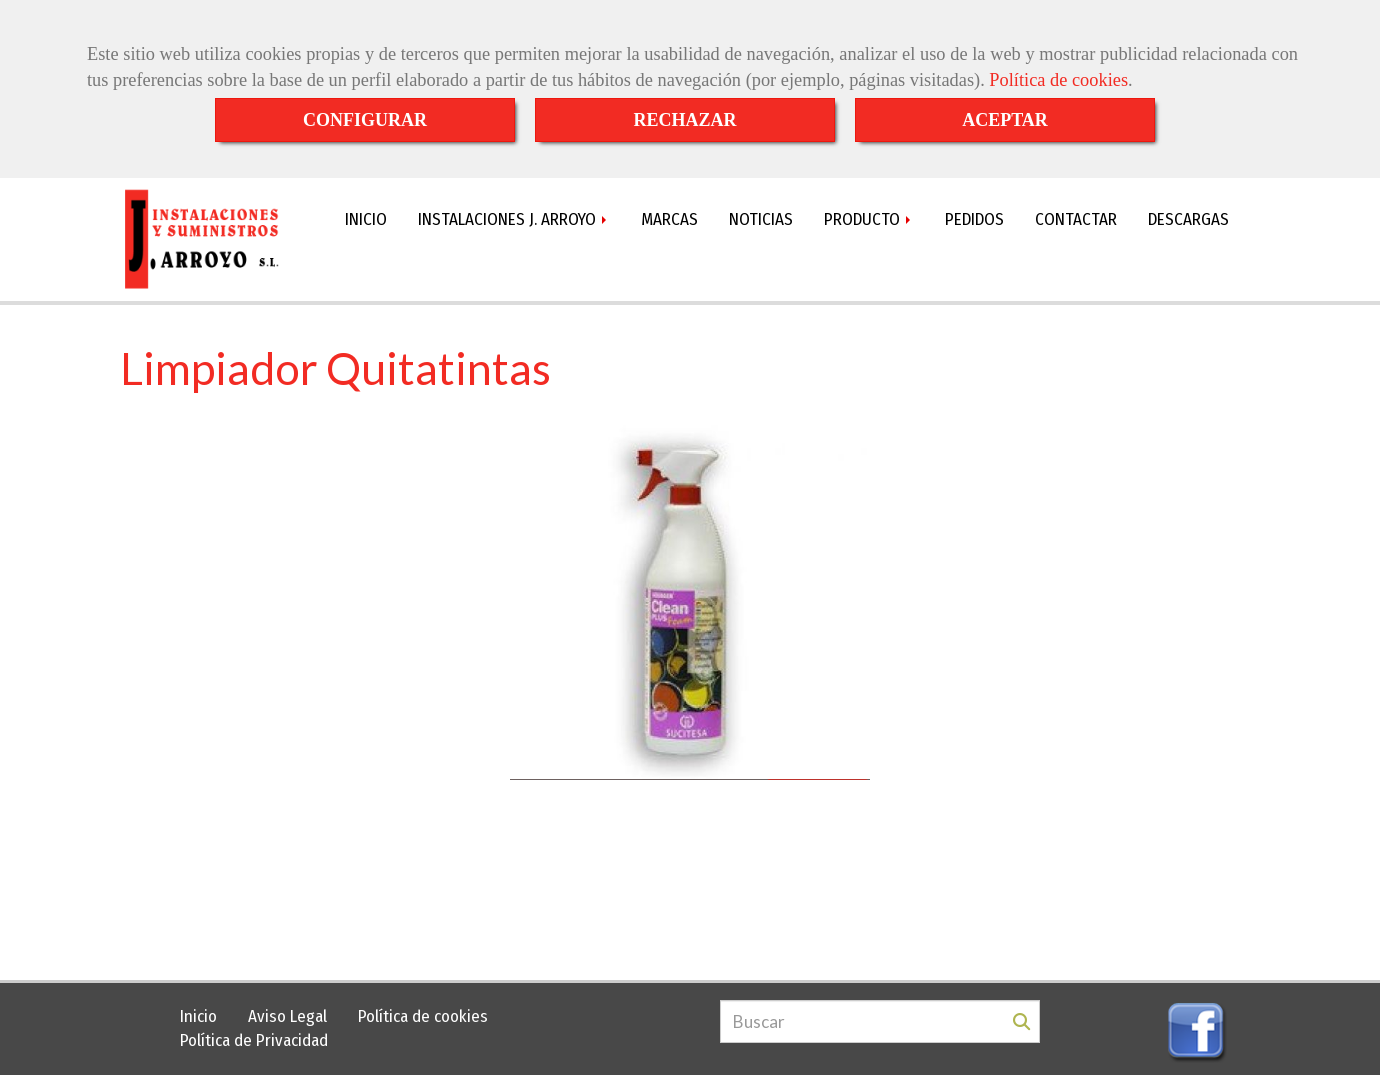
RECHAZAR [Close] (684, 120)
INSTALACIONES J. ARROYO (514, 219)
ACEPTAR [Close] (1005, 120)
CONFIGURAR (365, 120)
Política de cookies (1058, 80)
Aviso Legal (287, 1016)
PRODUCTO (869, 219)
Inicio (198, 1016)
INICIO (366, 219)
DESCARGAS (1188, 219)
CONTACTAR (1076, 219)
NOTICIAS (761, 219)
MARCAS (669, 219)
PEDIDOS (974, 219)
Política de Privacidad (254, 1040)
